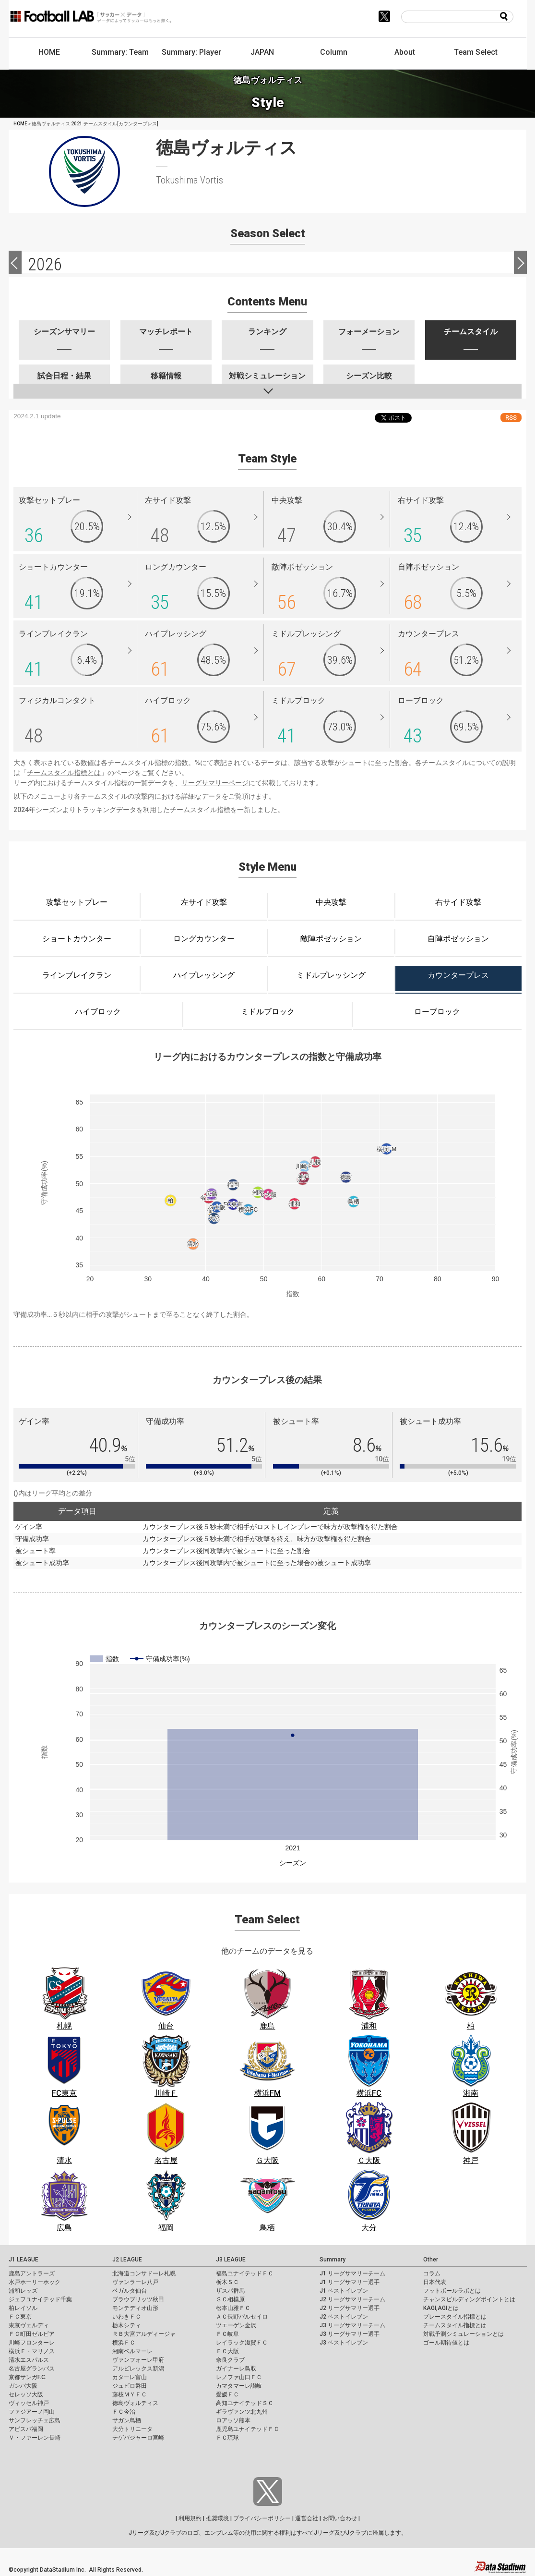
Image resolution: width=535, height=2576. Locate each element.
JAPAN (262, 52)
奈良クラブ (230, 2360)
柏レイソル (23, 2308)
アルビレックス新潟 (138, 2368)
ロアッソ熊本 (233, 2420)
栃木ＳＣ (227, 2282)
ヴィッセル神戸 (29, 2403)
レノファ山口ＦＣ (239, 2377)
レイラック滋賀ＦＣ (242, 2342)
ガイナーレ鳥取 (236, 2368)
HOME (49, 52)
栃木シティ (126, 2325)
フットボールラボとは (452, 2290)
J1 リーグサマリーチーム (352, 2273)
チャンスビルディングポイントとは (469, 2299)
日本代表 (434, 2282)
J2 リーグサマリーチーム (352, 2299)
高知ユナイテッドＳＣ (244, 2403)
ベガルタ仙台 (129, 2290)
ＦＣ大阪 (227, 2351)
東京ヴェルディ (29, 2325)
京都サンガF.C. (28, 2377)
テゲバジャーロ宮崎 (138, 2437)
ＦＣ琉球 (227, 2437)
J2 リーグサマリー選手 (350, 2308)
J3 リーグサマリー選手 (350, 2334)
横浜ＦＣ (123, 2342)
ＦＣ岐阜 (227, 2334)
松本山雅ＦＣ (233, 2308)
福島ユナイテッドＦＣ (244, 2273)
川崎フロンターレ (32, 2342)
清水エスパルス (29, 2360)
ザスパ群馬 (230, 2290)
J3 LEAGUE (231, 2259)
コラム (431, 2273)
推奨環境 (217, 2518)
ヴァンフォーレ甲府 (138, 2360)
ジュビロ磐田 (129, 2385)
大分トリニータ (132, 2429)
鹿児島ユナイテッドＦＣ (247, 2429)
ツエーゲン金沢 (236, 2325)
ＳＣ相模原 (230, 2299)
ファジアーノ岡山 (32, 2411)
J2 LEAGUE (127, 2259)
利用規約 (190, 2518)
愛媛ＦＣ (227, 2394)
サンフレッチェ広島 (34, 2420)
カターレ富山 (129, 2377)
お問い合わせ (339, 2518)
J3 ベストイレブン (344, 2342)
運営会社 (306, 2518)
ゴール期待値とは (446, 2342)
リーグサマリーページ (215, 783)
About (404, 52)
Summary (332, 2259)
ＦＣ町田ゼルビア (32, 2334)
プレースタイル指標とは (455, 2316)
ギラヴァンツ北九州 (242, 2411)
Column (333, 52)
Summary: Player (191, 52)
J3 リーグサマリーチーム (352, 2325)
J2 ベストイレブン (344, 2316)
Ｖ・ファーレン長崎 (34, 2437)
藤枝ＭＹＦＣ (129, 2394)
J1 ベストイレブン (344, 2290)
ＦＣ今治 (123, 2411)
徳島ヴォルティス (135, 2403)
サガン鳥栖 (126, 2420)
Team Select (476, 52)
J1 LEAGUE (23, 2259)
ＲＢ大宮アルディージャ (144, 2334)
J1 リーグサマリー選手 (350, 2282)
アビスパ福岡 (26, 2429)
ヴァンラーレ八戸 (135, 2282)
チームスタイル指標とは (64, 773)
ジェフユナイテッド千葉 (40, 2299)
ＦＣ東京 (20, 2316)
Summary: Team (120, 52)
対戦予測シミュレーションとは (463, 2334)
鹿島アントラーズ (32, 2273)
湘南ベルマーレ (132, 2351)
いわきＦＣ (126, 2316)
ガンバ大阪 (23, 2385)
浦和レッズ (23, 2290)
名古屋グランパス (32, 2368)
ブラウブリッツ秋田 (138, 2299)
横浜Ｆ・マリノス (32, 2351)
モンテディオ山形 (135, 2308)
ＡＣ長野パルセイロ (242, 2316)
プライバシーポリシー (262, 2518)
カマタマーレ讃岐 (239, 2385)
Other (430, 2259)
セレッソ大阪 (26, 2394)
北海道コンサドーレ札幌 (144, 2273)
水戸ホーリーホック (34, 2282)
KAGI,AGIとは (441, 2308)
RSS (511, 417)
